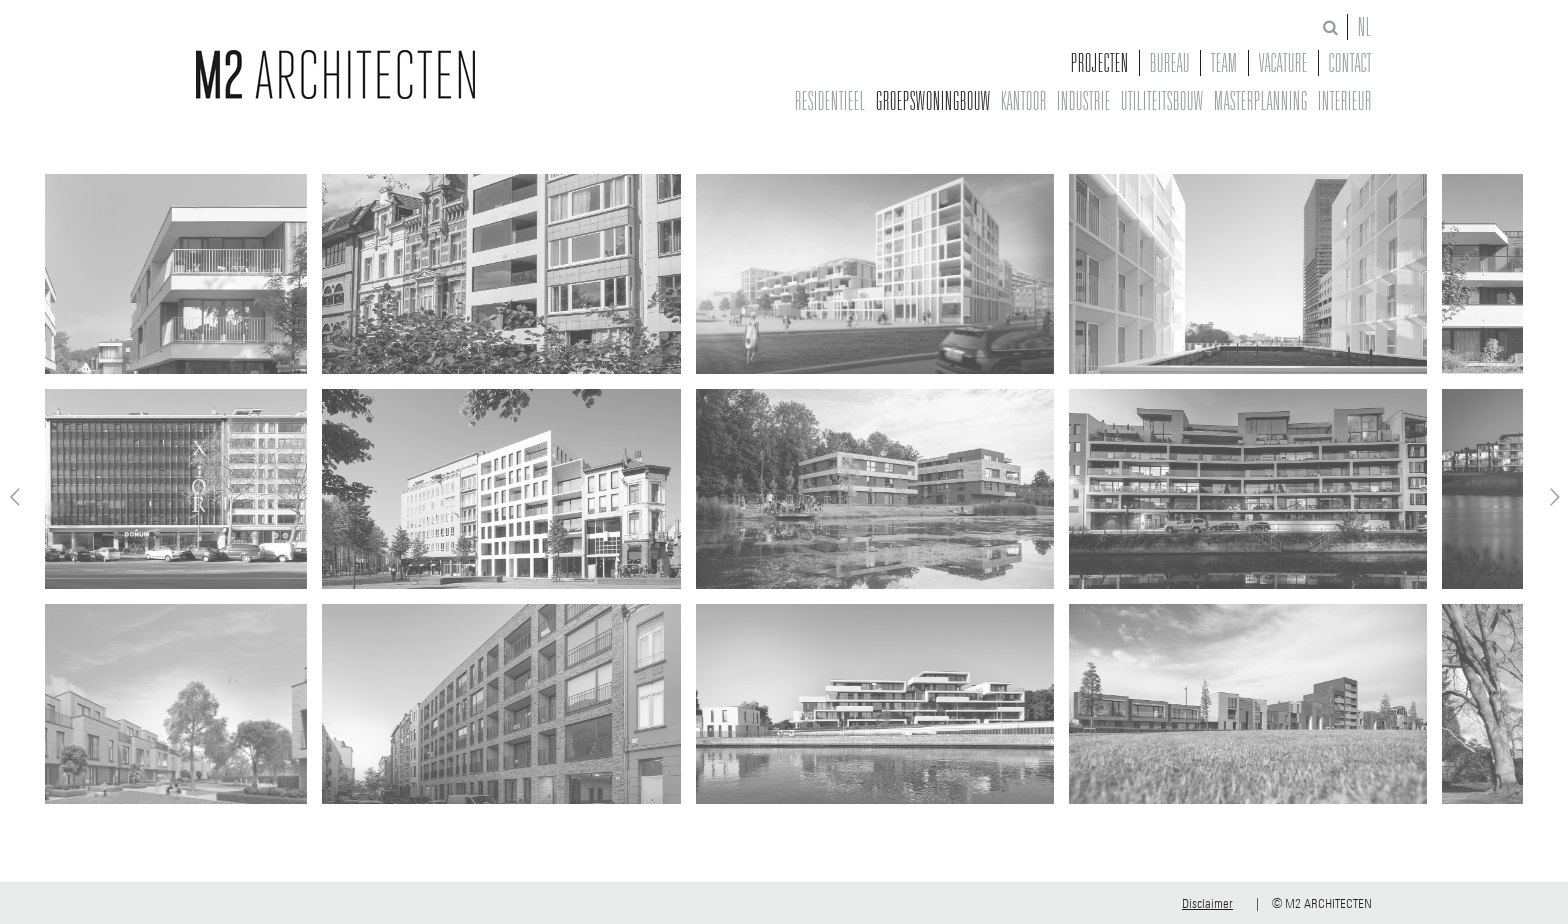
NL (1365, 27)
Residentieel (830, 101)
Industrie (1084, 101)
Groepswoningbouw (933, 101)
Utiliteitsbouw (1162, 101)
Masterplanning (1261, 101)
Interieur (1345, 101)
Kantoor (1024, 101)
